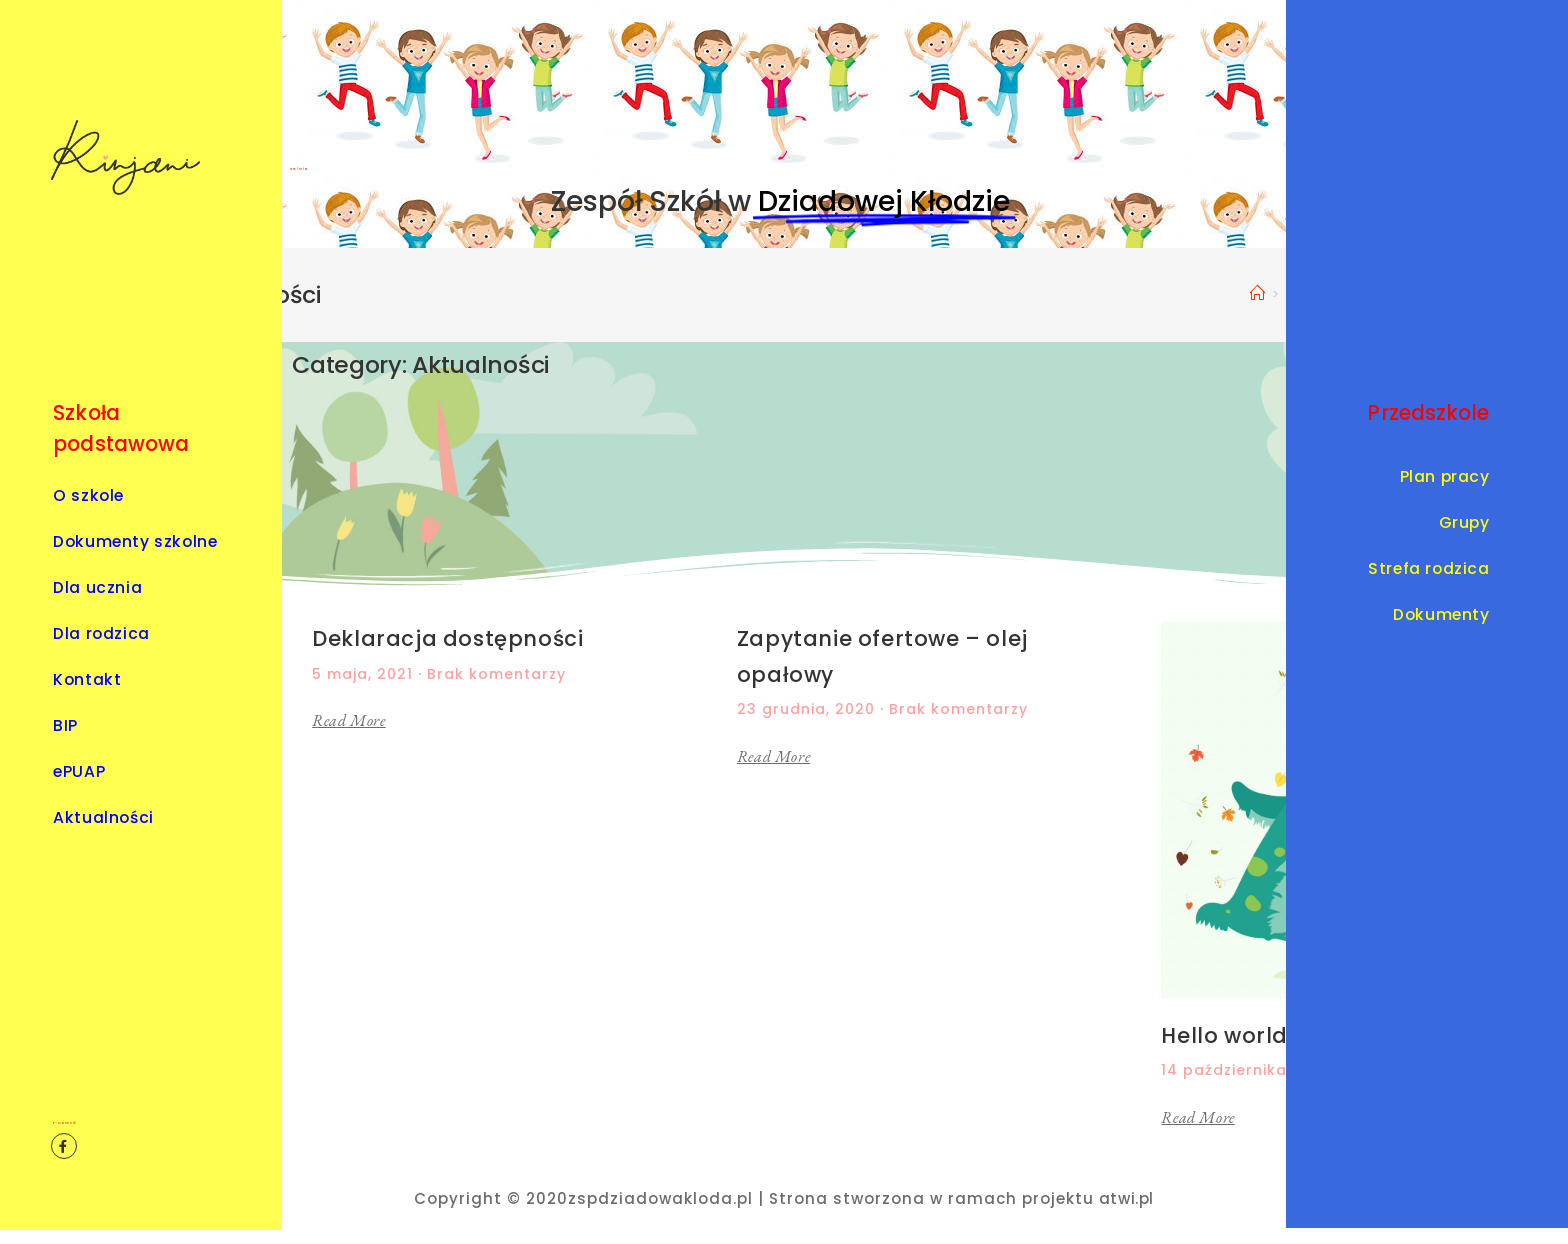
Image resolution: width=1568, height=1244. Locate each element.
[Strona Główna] (1258, 293)
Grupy (1464, 522)
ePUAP (79, 771)
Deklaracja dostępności (447, 638)
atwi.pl (1126, 1198)
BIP (65, 725)
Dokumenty (1441, 614)
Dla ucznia (102, 587)
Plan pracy (1445, 476)
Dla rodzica (101, 633)
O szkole (88, 495)
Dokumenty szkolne (135, 541)
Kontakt (87, 679)
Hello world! (1227, 1035)
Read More (348, 720)
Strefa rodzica (1428, 568)
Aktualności (103, 817)
